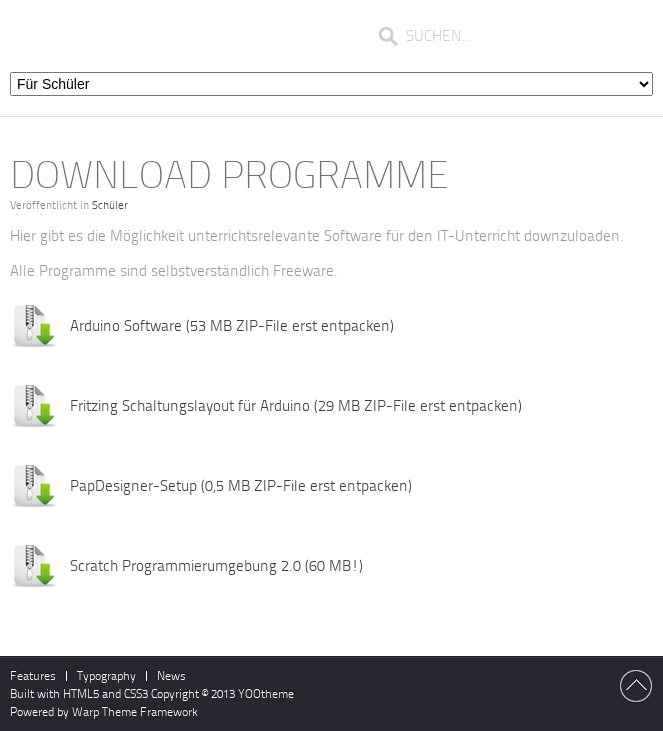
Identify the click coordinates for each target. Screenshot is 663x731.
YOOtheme (266, 694)
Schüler (110, 205)
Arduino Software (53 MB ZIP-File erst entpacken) (232, 326)
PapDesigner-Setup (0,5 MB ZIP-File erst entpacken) (241, 486)
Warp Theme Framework (135, 712)
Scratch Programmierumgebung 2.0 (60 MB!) (216, 566)
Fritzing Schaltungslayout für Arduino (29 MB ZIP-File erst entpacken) (296, 406)
